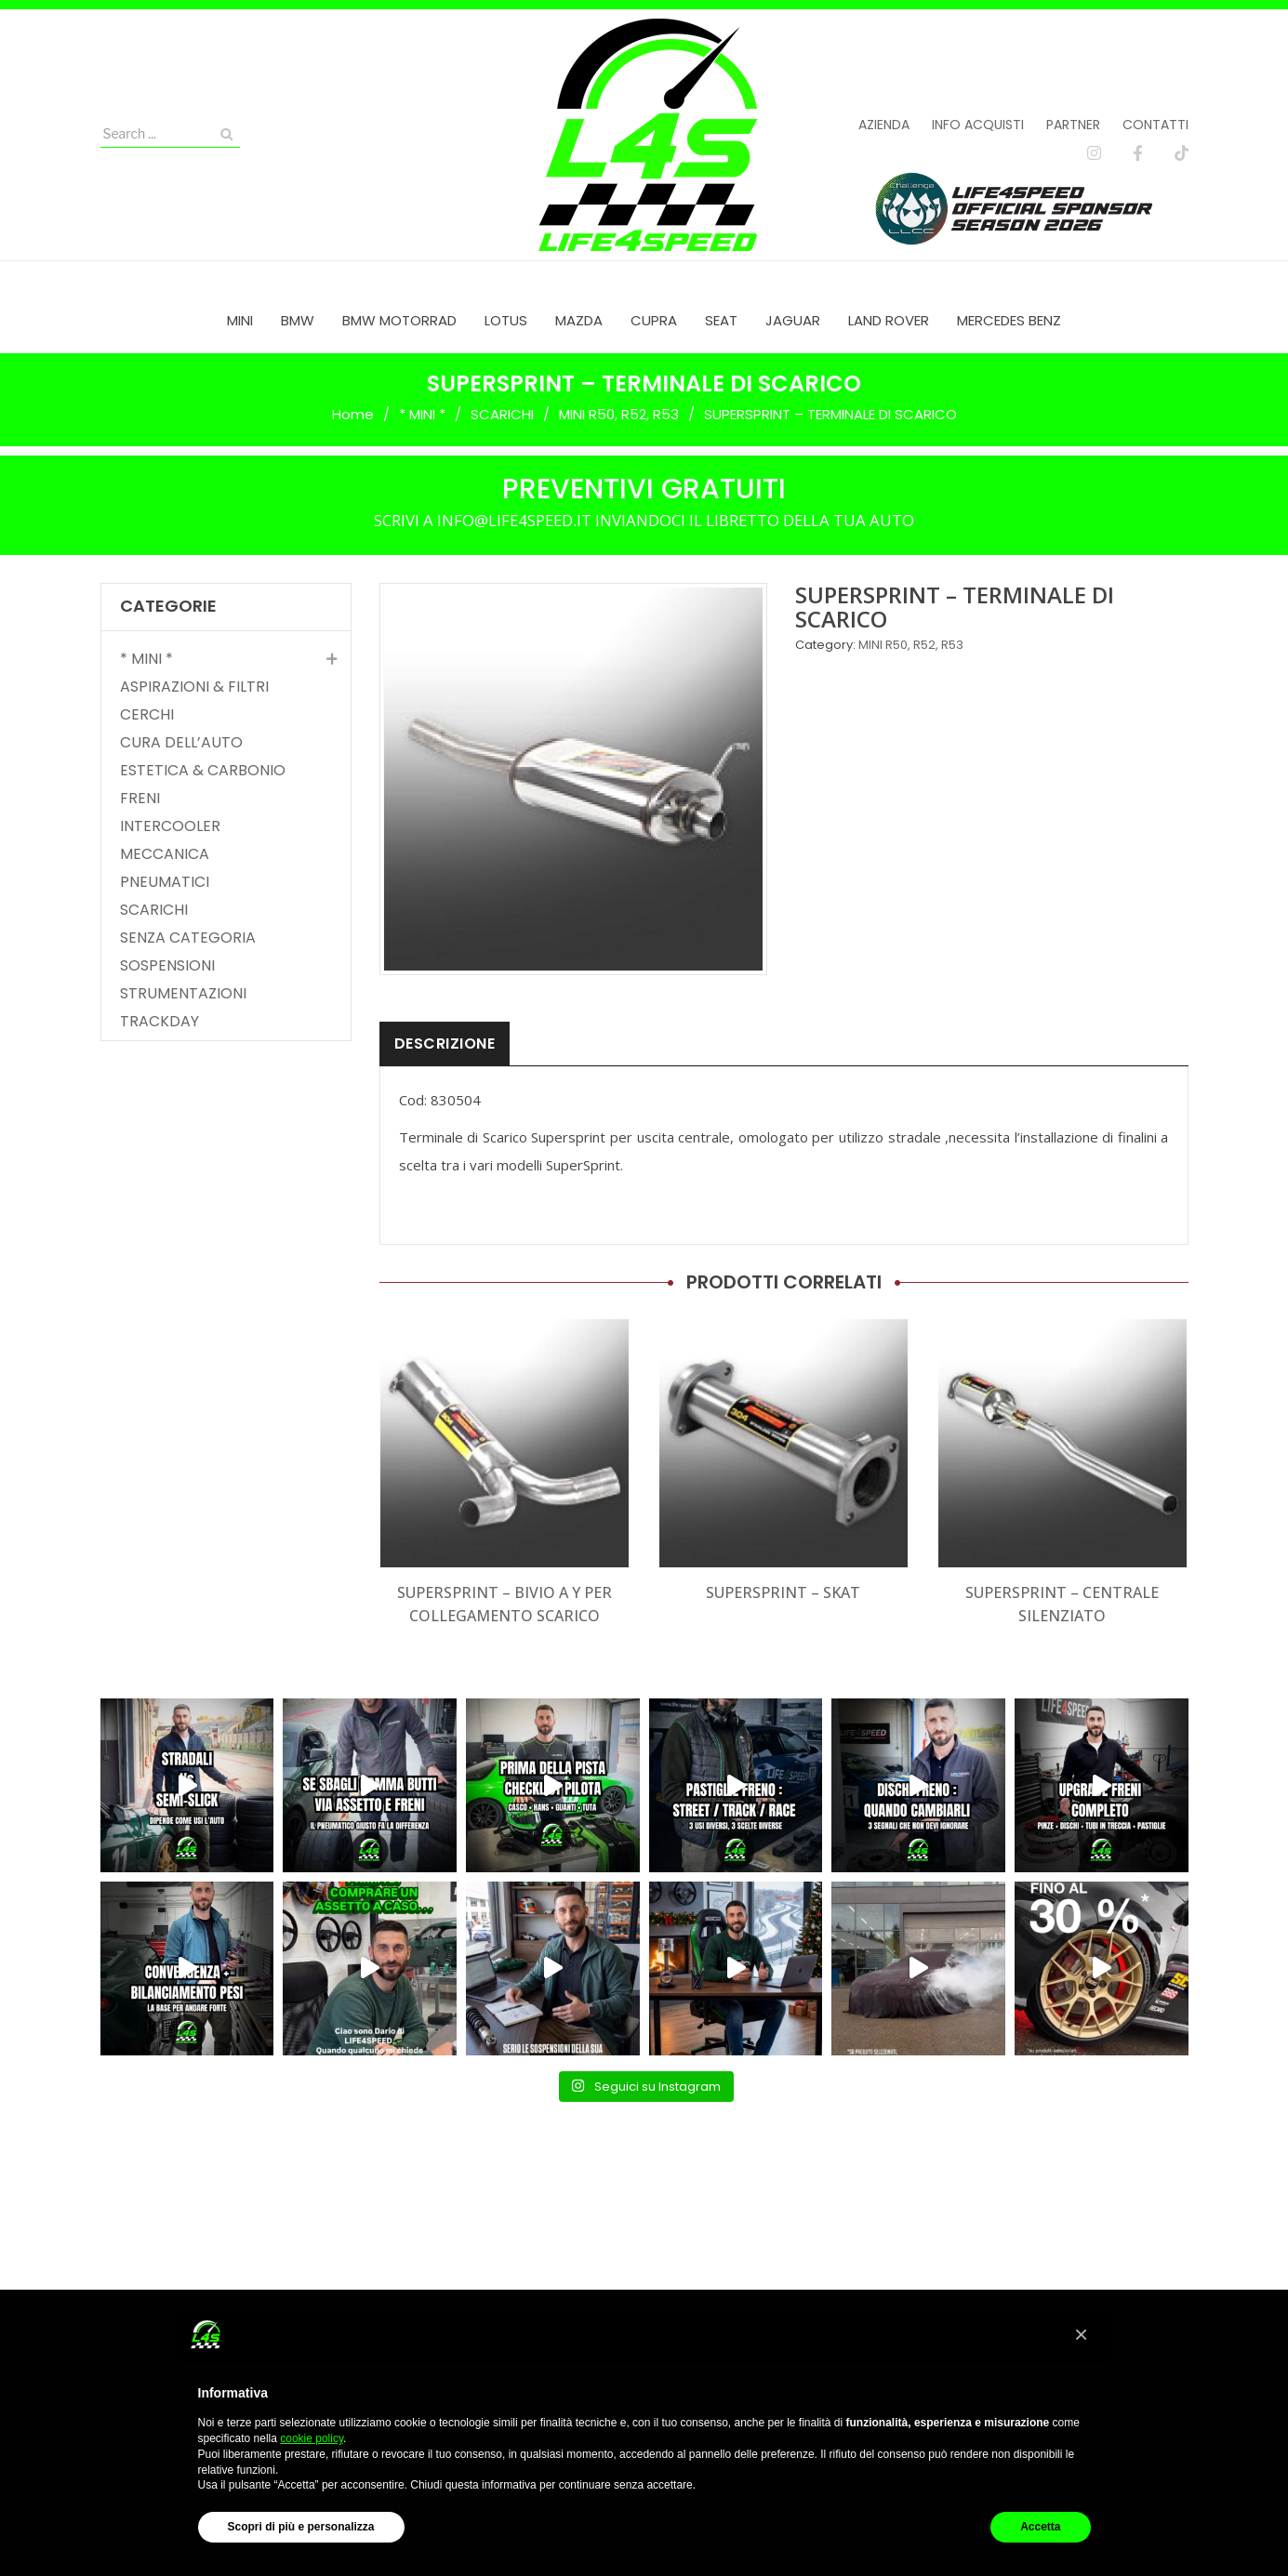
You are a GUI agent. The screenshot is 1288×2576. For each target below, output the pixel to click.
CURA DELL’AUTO (181, 742)
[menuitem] (240, 320)
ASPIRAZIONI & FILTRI (194, 687)
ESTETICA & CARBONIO (202, 770)
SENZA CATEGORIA (188, 938)
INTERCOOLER (170, 826)
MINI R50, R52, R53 (619, 414)
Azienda (884, 124)
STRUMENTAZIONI (183, 993)
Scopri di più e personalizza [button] (301, 2526)
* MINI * (422, 414)
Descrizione (445, 1043)
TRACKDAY (159, 1021)
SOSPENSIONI (167, 966)
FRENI (140, 798)
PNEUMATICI (164, 882)
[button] (1081, 2334)
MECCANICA (164, 854)
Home (353, 414)
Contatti (1155, 124)
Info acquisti (978, 124)
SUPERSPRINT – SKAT (783, 1592)
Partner (1073, 124)
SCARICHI (502, 414)
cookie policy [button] (311, 2438)
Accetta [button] (1040, 2526)
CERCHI (147, 715)
